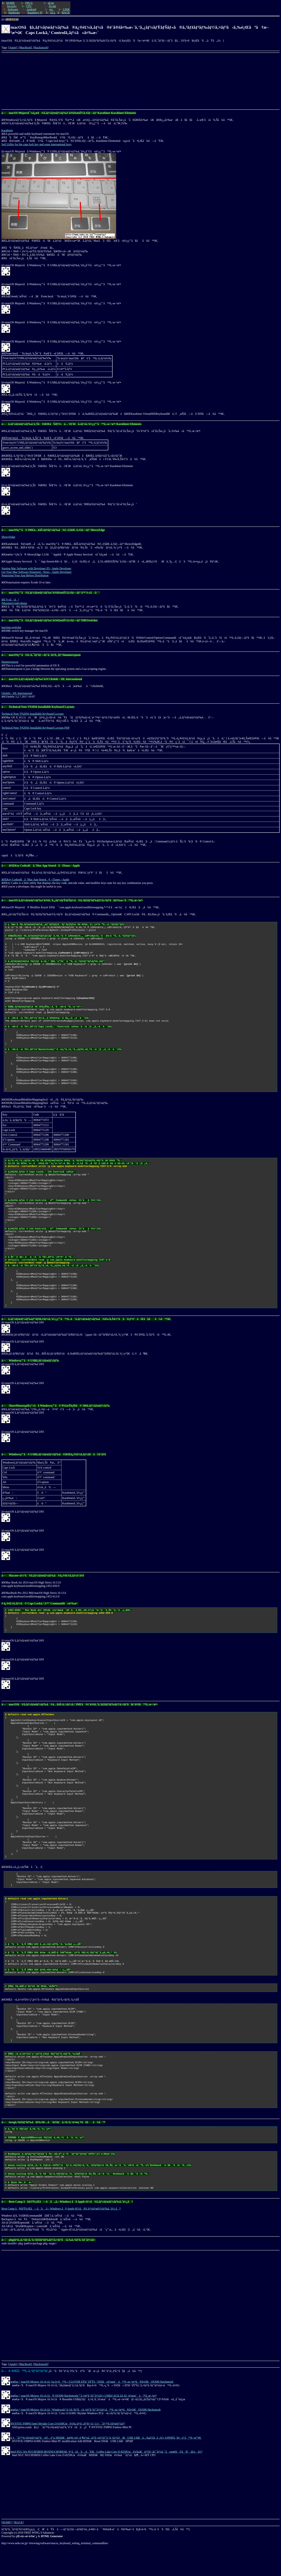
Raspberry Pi (34, 12)
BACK (66, 12)
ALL (53, 12)
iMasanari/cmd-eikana (14, 603)
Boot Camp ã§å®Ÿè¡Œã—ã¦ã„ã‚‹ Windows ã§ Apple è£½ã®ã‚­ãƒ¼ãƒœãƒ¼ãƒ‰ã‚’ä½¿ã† (61, 2208)
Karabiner (7, 130)
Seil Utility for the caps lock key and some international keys (36, 144)
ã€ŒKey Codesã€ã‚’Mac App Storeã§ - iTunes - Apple (35, 879)
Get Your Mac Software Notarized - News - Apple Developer (36, 572)
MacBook (25, 47)
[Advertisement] (108, 79)
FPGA (29, 2)
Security (11, 6)
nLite (51, 2)
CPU (29, 6)
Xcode (52, 6)
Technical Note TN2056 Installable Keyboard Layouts (32, 713)
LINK (66, 9)
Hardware (14, 12)
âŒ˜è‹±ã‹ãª (10, 599)
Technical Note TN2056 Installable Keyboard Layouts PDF (35, 727)
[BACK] (19, 2522)
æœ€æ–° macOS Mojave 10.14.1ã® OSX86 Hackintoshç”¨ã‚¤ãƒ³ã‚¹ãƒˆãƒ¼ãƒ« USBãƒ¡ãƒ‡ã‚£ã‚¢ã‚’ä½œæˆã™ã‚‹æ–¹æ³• (84, 2395)
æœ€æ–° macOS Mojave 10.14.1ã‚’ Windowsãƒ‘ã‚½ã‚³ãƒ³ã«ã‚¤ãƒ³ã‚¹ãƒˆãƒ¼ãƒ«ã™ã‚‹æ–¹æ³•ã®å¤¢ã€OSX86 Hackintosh (86, 2409)
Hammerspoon (9, 661)
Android (31, 9)
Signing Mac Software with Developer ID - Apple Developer (36, 568)
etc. (51, 9)
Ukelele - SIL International (16, 693)
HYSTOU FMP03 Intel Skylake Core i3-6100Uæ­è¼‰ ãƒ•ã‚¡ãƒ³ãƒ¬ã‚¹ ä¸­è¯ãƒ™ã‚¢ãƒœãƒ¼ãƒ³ (68, 2423)
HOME (10, 2)
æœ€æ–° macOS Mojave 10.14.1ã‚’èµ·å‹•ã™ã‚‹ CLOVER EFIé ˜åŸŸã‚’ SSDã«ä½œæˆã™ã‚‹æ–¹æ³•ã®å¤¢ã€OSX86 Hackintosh (92, 2381)
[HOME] (6, 2522)
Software (13, 9)
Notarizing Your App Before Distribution (25, 575)
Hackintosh (40, 47)
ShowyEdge (8, 536)
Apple (12, 47)
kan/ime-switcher (11, 627)
